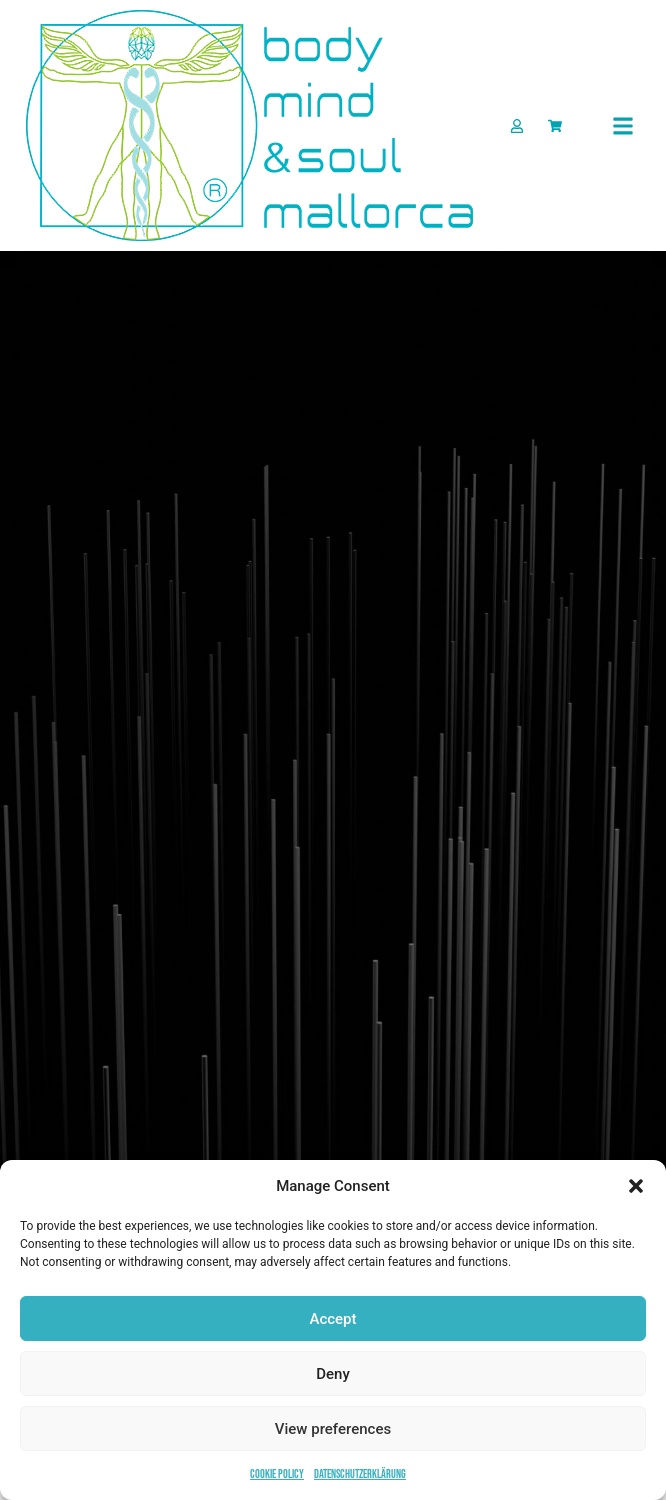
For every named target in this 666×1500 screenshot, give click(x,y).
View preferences (333, 1429)
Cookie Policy (277, 1474)
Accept (332, 1319)
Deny (333, 1374)
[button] (636, 1186)
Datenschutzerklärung (360, 1474)
